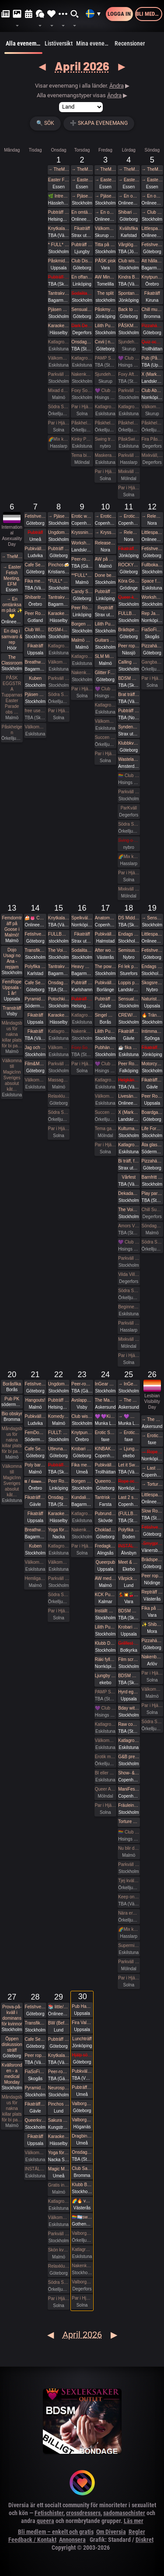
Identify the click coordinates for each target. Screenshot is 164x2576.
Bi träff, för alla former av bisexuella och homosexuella (128, 1161)
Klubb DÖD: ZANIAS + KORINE (105, 1643)
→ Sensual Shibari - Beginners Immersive (152, 917)
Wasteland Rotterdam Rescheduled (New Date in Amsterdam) (128, 759)
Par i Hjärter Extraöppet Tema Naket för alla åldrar (152, 1705)
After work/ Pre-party (105, 950)
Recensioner (130, 43)
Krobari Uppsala (128, 1627)
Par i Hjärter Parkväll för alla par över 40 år (81, 406)
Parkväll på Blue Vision (58, 374)
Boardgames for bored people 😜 (152, 1112)
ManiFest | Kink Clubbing (128, 1789)
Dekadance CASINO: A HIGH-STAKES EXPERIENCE (128, 1193)
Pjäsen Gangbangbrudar (58, 309)
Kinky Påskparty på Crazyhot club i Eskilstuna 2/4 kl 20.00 (81, 439)
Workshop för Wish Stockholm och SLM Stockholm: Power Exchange (152, 597)
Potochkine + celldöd (58, 998)
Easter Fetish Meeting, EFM (58, 179)
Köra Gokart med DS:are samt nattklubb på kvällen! (128, 581)
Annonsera (72, 2539)
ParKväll (129, 808)
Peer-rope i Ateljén (58, 2071)
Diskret (145, 2539)
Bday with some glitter (128, 1708)
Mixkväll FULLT (128, 889)
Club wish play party (81, 1416)
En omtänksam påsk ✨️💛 (81, 212)
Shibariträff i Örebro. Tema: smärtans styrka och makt (34, 597)
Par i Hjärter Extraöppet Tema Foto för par (152, 1673)
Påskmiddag (58, 260)
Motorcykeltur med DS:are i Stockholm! (152, 1063)
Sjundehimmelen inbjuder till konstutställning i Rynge (105, 374)
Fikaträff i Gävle (128, 1031)
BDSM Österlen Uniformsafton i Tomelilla (128, 678)
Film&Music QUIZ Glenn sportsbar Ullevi (34, 1063)
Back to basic (128, 309)
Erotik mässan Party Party (105, 1756)
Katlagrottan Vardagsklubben (58, 341)
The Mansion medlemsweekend (105, 1400)
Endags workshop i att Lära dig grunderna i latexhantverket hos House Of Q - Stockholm (128, 934)
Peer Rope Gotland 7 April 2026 (34, 613)
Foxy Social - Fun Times (81, 390)
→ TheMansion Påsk (58, 169)
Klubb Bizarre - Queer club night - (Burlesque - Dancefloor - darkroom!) (82, 2184)
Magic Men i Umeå (58, 2168)
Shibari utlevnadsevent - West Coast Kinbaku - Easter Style (128, 212)
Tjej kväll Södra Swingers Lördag (128, 1880)
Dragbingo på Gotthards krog (82, 2136)
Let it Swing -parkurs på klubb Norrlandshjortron (128, 1465)
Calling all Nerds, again (128, 662)
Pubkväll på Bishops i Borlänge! (105, 982)
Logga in (119, 14)
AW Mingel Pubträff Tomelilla (105, 277)
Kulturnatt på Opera (128, 1128)
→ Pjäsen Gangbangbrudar (81, 196)
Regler (137, 2531)
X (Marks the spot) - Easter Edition (152, 374)
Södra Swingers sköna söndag (152, 1242)
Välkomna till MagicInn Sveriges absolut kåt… (11, 1075)
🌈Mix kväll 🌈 (58, 439)
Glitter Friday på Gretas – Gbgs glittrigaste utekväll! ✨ (105, 672)
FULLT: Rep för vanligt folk (58, 1432)
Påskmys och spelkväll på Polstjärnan (105, 309)
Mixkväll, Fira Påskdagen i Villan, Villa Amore (152, 455)
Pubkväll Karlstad (82, 2071)
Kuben (35, 678)
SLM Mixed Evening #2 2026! (105, 656)
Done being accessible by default (105, 575)
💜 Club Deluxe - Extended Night (105, 390)
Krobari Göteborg (81, 1448)
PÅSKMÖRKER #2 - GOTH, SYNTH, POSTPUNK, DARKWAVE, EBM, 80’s (128, 325)
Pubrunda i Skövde (105, 1513)
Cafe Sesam (34, 564)
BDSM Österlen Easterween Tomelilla (128, 1675)
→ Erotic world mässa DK (105, 516)
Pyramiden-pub (34, 998)
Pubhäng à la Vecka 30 (105, 1047)
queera (45, 2520)
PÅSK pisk (105, 260)
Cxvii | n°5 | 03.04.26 (105, 341)
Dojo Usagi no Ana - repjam (11, 958)
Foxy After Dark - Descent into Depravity (128, 374)
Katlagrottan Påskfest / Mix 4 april (128, 406)
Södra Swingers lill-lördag (58, 406)
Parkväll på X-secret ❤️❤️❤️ (128, 1323)
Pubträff (35, 532)
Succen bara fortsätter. (105, 737)
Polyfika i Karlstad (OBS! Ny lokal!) (34, 966)
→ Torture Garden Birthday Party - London (152, 1484)
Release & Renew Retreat (105, 543)
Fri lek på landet (128, 966)
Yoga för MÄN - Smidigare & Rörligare (58, 1529)
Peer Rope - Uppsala (152, 1096)
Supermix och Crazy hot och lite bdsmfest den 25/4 (128, 1945)
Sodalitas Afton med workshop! (81, 950)
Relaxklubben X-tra (58, 2266)
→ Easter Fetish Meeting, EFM (81, 179)
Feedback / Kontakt (32, 2539)
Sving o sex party (128, 840)
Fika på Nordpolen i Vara (152, 1608)
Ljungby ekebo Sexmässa (105, 1675)
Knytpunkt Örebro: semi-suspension (152, 277)
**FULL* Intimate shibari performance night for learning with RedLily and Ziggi (81, 575)
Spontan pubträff (128, 293)
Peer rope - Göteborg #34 (152, 1575)
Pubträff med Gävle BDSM (105, 998)
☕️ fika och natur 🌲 (128, 1047)
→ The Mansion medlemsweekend (128, 1400)
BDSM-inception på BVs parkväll (58, 629)
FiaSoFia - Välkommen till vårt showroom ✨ (34, 2071)
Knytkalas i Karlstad (58, 228)
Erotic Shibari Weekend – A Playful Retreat (105, 1432)
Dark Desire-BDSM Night (81, 325)
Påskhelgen (81, 422)
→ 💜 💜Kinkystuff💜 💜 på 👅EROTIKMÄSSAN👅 (128, 1416)
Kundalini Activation (81, 1497)
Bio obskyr (12, 1413)
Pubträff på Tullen (58, 548)
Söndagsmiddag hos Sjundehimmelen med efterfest (152, 1225)
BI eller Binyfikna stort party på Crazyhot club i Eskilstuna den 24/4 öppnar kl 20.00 (105, 1772)
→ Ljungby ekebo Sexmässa (128, 1448)
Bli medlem (149, 14)
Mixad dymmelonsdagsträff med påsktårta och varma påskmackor (58, 390)
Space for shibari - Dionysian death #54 (152, 581)
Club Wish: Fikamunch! (34, 629)
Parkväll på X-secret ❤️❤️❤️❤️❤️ (128, 455)
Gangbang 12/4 (152, 662)
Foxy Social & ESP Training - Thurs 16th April (81, 1047)
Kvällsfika (128, 228)
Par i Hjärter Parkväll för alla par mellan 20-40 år (81, 688)
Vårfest (129, 1177)
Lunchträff (81, 2038)
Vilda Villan (128, 1274)
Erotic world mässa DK (81, 516)
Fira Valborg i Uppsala (82, 2022)
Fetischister (49, 2512)
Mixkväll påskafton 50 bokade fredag (128, 471)
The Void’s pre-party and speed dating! (58, 950)
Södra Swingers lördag (128, 824)
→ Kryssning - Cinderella (105, 532)
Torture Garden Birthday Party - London (128, 1821)
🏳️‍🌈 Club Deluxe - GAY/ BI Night (128, 775)
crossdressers (83, 2512)
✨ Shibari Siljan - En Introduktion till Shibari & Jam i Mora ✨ (152, 1624)
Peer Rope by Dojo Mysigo (81, 607)
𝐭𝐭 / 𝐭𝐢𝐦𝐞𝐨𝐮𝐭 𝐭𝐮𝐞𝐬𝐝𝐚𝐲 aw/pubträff (34, 1481)
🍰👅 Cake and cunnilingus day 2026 (34, 917)
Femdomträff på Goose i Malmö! (12, 926)
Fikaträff (82, 228)
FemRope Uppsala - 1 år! (11, 987)
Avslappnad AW (81, 1400)
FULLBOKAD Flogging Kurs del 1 (128, 613)
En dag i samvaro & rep (11, 637)
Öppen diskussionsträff (12, 2044)
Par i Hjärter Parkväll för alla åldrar (58, 422)
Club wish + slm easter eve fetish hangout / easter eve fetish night (128, 260)
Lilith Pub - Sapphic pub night (105, 325)
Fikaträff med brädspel (128, 548)
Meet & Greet (128, 1562)
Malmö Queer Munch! (81, 640)
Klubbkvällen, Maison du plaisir (128, 743)
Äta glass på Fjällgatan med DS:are (152, 1144)
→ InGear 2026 (128, 1384)
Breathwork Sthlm (34, 662)
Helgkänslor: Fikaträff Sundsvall (128, 1080)
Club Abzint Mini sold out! (152, 390)
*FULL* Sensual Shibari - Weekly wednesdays (58, 581)
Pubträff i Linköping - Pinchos (105, 591)
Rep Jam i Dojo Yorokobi (152, 613)
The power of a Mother (105, 966)
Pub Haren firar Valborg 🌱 (82, 2006)
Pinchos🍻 (58, 564)
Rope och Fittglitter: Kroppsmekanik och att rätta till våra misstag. (128, 1481)
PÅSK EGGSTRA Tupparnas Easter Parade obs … (11, 694)
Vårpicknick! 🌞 (128, 1578)
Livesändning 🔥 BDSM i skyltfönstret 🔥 (128, 1096)
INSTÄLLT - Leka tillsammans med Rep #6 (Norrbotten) (128, 1546)
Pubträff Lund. (58, 277)
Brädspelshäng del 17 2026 (128, 629)
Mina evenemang (94, 43)
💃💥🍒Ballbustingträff (128, 1594)
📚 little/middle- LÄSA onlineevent (58, 2006)
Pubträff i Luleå (128, 710)
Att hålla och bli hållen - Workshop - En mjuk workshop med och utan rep (152, 260)
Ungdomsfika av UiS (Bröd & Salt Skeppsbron (58, 532)
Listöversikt (59, 43)
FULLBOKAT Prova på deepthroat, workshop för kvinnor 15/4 (58, 934)
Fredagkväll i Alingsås (105, 1546)
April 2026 (82, 66)
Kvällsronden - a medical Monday (12, 2074)
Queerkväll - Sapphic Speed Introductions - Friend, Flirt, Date (34, 2120)
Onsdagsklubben (58, 982)
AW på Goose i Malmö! (105, 559)
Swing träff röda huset (105, 439)
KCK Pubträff (105, 1594)
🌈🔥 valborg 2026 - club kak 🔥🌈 (82, 2200)
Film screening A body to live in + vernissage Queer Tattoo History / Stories (128, 1659)
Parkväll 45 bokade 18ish (128, 1961)
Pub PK (11, 1398)
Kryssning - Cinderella (81, 532)
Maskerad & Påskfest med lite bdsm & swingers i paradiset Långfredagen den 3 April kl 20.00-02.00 (105, 455)
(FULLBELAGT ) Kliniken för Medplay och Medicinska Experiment (128, 1513)
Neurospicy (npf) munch (58, 2087)
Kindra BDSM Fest (128, 277)
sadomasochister (124, 2512)
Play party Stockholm (152, 1193)
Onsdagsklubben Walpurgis (82, 2152)
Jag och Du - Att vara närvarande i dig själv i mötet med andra (34, 1047)
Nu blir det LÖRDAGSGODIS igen (128, 1848)
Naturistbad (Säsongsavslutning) (152, 998)
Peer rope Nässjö (128, 645)
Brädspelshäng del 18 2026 (152, 1559)
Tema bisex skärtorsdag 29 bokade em (81, 455)
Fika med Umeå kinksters (34, 581)
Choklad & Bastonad (105, 1529)
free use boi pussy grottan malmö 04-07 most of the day (34, 710)
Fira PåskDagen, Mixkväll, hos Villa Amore (152, 439)
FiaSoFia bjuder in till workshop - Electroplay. (152, 629)
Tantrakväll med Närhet (58, 293)
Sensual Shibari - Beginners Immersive (128, 998)
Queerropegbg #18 (105, 1481)
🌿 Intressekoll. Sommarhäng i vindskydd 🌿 (58, 196)
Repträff (105, 607)
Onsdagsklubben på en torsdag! (81, 341)
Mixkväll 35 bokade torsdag (128, 1339)
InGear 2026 (105, 1384)
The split (105, 293)
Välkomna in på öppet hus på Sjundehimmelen (152, 1689)
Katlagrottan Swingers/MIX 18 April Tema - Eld (128, 1144)
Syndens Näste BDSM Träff (128, 726)
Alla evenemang (23, 47)
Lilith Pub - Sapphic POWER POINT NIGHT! (105, 1031)
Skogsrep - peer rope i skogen (152, 982)
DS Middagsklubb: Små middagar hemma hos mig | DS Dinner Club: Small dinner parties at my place (128, 917)
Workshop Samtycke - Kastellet (81, 543)
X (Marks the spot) (128, 1112)
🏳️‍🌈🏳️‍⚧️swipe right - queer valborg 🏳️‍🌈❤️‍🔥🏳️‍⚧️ (82, 2217)
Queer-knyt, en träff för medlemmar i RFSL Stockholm (128, 597)
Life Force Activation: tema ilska (152, 1128)
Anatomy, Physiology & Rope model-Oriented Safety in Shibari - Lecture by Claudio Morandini (105, 917)
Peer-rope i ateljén (81, 559)
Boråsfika (12, 1384)
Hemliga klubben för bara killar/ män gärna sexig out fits (34, 1578)
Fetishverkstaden (152, 244)
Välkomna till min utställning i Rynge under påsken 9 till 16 (105, 228)
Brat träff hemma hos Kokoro (128, 694)
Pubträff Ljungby (81, 244)
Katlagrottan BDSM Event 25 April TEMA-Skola (128, 1740)
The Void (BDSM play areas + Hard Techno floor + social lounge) (128, 1209)
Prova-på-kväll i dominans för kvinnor (12, 2015)
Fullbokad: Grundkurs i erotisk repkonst (152, 564)
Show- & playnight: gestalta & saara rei (128, 1772)
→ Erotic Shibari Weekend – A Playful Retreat (128, 1432)
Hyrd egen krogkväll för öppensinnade (128, 1691)
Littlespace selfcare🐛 (152, 1494)
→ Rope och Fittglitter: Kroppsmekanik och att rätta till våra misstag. (152, 1451)
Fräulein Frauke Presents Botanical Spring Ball (128, 1805)
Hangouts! (35, 1400)
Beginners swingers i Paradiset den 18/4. (128, 1306)
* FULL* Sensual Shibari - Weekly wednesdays (58, 244)
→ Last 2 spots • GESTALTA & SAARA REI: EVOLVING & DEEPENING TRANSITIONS (152, 1468)
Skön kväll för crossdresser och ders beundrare (58, 2249)
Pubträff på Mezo (81, 998)
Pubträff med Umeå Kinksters (82, 2087)
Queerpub (105, 1562)
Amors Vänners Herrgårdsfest (128, 1225)
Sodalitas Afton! (81, 293)
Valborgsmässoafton (82, 2233)
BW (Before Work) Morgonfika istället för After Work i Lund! (58, 2023)
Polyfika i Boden (128, 1529)
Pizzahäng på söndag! (152, 325)
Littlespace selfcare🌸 (152, 934)
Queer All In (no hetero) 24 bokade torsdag (105, 1789)
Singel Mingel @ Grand (105, 1015)
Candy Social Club (81, 591)
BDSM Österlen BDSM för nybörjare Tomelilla (128, 1610)
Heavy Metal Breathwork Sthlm (81, 966)
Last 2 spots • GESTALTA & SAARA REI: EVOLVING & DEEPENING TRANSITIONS (128, 1497)
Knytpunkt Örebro (81, 1432)
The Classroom (11, 660)
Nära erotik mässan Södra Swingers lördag (128, 1913)
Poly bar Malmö (34, 1465)
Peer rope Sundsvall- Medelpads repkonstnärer (34, 2055)
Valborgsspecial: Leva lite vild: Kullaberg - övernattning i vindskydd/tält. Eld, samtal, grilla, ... (82, 2119)
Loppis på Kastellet (128, 982)
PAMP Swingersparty (105, 358)
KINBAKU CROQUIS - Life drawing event (105, 1448)
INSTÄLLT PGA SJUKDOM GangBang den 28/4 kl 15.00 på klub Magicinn (34, 2168)
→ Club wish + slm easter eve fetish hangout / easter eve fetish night (152, 212)
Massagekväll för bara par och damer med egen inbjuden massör (58, 1080)
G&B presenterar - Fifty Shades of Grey (128, 1756)
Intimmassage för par (152, 1031)
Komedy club (58, 1416)
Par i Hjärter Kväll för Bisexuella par (81, 1063)
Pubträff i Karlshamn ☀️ (81, 982)
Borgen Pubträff (81, 624)
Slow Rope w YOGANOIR (152, 1511)
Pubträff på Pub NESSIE (58, 212)
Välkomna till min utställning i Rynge (152, 406)
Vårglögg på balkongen (128, 244)
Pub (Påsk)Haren (152, 358)
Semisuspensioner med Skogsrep (128, 950)
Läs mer (133, 2520)
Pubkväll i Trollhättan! (105, 1465)
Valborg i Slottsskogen (82, 2103)
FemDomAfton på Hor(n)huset (34, 1432)
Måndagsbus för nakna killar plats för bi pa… (12, 1034)
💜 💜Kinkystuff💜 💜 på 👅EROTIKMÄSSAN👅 (105, 1416)
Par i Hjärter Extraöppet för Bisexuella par (152, 678)
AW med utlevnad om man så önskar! (105, 1578)
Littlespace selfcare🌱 (152, 532)
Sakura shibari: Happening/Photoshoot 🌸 (58, 2120)
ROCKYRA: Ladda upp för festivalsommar (128, 564)
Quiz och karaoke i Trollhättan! (152, 341)
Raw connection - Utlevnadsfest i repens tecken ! (128, 1724)
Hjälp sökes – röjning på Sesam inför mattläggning (82, 2055)
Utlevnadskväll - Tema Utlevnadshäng (58, 1448)
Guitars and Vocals (105, 640)
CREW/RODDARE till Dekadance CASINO (128, 1015)
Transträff (12, 1008)
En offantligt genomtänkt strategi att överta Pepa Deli (81, 277)
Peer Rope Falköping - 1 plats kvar (128, 1063)
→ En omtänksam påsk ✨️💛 (105, 212)
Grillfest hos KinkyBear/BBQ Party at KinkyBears (128, 1643)
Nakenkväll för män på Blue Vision (81, 374)
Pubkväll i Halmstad (105, 934)
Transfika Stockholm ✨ (34, 950)
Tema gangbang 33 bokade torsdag (105, 1128)
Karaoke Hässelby (58, 325)
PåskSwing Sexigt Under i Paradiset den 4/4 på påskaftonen (128, 439)
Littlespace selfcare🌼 (152, 228)
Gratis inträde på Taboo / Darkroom (58, 2185)
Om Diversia (111, 2531)
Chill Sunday (152, 1209)
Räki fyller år (105, 1659)
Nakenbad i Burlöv (152, 1656)
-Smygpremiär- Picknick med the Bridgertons (152, 1543)
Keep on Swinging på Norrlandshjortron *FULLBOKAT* (128, 1896)
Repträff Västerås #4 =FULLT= (152, 1592)
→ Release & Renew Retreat (128, 532)
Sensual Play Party (81, 309)
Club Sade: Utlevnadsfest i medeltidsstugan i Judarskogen (82, 2168)
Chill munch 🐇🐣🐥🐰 (152, 309)
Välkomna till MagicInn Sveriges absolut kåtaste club (58, 358)
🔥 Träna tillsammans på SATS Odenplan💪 (152, 1015)
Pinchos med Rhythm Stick (58, 2104)
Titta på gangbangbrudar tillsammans (105, 244)
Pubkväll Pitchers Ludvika (34, 548)
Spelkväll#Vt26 (81, 917)
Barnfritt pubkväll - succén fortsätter (152, 1177)
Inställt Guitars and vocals (105, 1610)
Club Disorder (81, 260)
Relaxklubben (58, 1096)
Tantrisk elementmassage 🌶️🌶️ (105, 1497)
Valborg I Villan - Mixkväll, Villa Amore (82, 2281)
